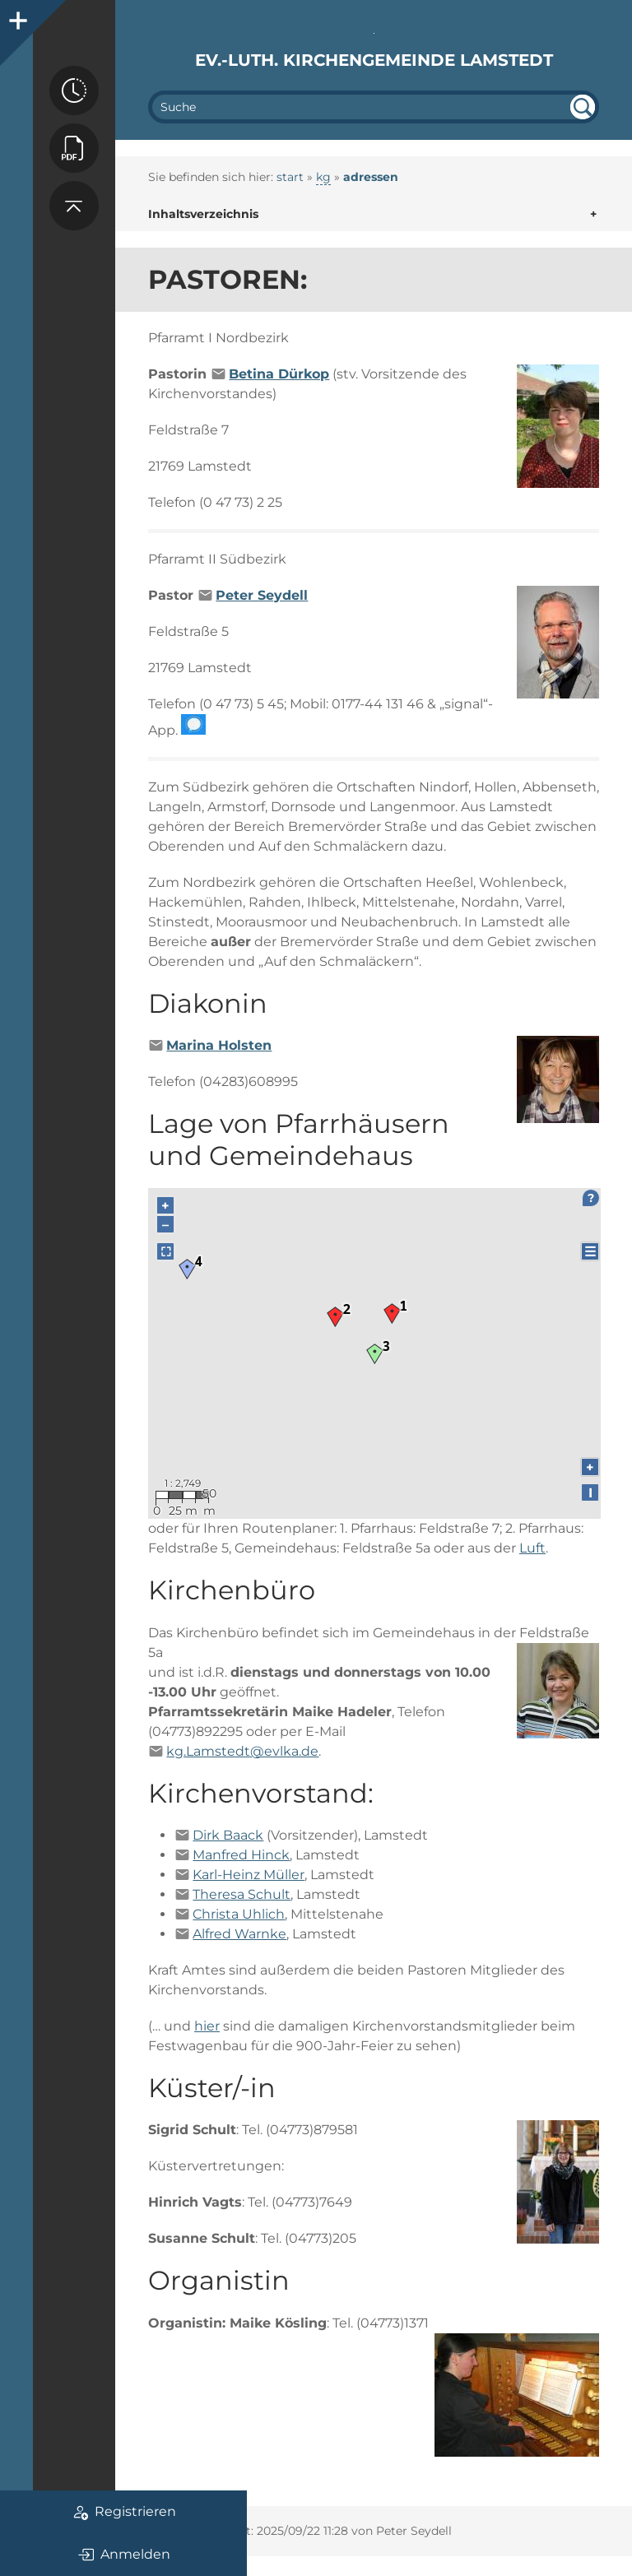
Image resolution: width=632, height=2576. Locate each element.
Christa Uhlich (239, 1914)
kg (323, 176)
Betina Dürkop (279, 374)
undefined (582, 107)
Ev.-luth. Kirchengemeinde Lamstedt (374, 60)
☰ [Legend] (590, 1252)
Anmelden (123, 2554)
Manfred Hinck (241, 1855)
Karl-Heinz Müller (248, 1874)
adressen (370, 176)
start (290, 176)
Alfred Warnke (239, 1934)
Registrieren (124, 2512)
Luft (532, 1548)
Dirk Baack (228, 1835)
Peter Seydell (262, 595)
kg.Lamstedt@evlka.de (242, 1751)
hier (207, 2026)
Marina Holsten (219, 1045)
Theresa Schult (241, 1894)
